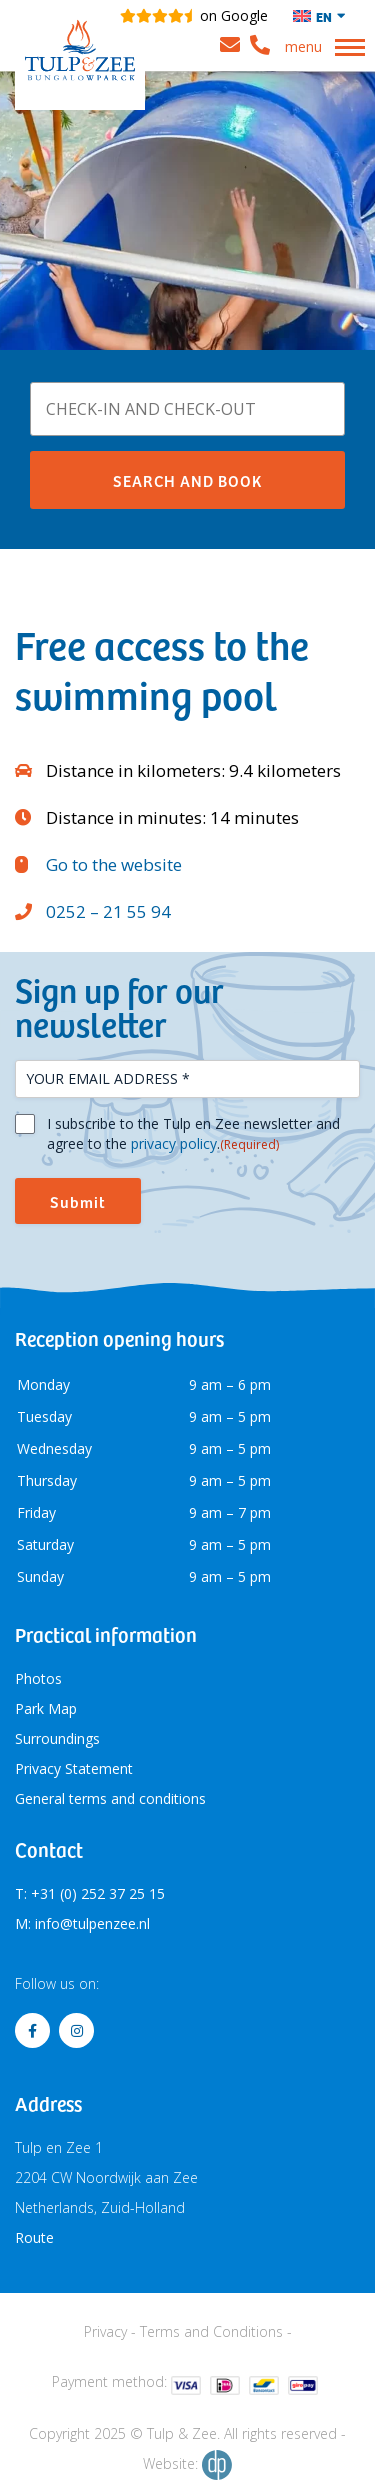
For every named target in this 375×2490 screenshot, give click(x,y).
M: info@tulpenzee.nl (82, 1923)
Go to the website (114, 864)
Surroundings (57, 1738)
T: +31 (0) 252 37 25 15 (90, 1893)
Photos (38, 1678)
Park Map (46, 1708)
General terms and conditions (110, 1798)
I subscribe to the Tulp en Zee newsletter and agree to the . (193, 1134)
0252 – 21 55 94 (108, 911)
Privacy (105, 2331)
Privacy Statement (74, 1768)
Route (34, 2237)
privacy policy (174, 1143)
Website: (187, 2465)
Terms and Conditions (211, 2331)
